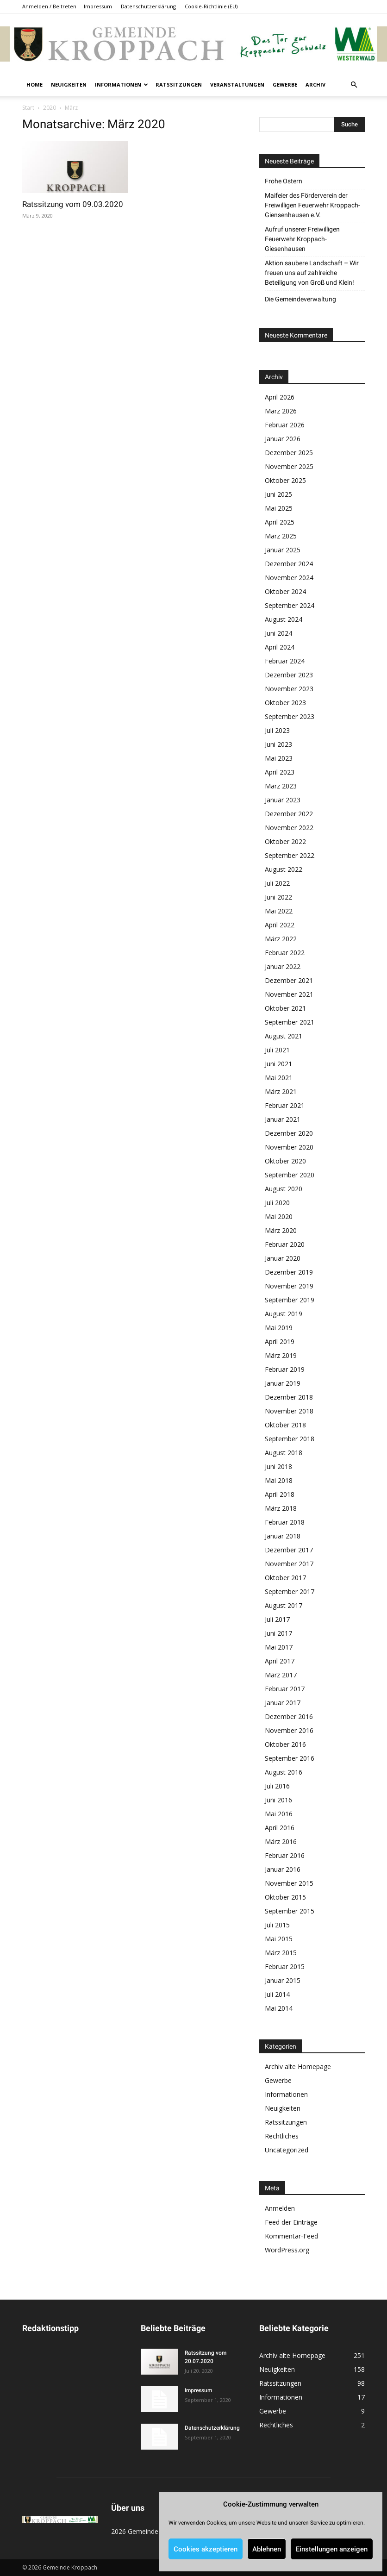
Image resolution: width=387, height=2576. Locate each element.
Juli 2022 (277, 883)
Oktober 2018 (285, 1424)
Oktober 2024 (285, 591)
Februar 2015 (285, 1966)
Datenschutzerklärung (148, 6)
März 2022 (281, 938)
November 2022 (289, 827)
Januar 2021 (282, 1119)
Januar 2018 (282, 1536)
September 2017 (289, 1591)
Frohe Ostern (283, 181)
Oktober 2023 (285, 702)
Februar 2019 (285, 1369)
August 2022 (283, 869)
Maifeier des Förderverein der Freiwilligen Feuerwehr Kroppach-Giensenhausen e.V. (312, 205)
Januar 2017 (282, 1702)
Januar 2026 (282, 438)
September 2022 (289, 855)
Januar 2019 (282, 1383)
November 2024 (289, 577)
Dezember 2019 (289, 1272)
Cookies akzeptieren (205, 2549)
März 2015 (281, 1952)
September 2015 (289, 1911)
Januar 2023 (282, 799)
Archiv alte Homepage (298, 2066)
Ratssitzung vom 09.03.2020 (72, 204)
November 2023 (289, 688)
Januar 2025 (282, 549)
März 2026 (281, 410)
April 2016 (279, 1827)
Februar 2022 (285, 952)
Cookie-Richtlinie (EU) (211, 6)
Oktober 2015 (285, 1897)
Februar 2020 (285, 1244)
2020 (49, 108)
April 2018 (279, 1494)
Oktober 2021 (285, 1008)
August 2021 (283, 1036)
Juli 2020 (277, 1202)
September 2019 (289, 1299)
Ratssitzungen (179, 84)
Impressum (98, 6)
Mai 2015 (279, 1938)
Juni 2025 (278, 494)
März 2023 (281, 786)
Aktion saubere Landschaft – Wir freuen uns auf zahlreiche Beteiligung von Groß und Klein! (312, 272)
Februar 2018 (285, 1522)
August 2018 (283, 1452)
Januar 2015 (282, 1980)
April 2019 (279, 1341)
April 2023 (279, 772)
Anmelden (280, 2208)
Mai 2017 (279, 1647)
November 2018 (289, 1411)
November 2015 (289, 1883)
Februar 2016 (285, 1855)
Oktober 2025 (285, 480)
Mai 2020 (279, 1216)
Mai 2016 (279, 1813)
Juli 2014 (277, 1994)
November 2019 (289, 1286)
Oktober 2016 (285, 1744)
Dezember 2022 (289, 813)
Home (34, 84)
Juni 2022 (278, 897)
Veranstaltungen (237, 84)
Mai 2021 (279, 1077)
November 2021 (289, 994)
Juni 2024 (278, 633)
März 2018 (281, 1508)
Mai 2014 (279, 2008)
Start (28, 108)
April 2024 (279, 647)
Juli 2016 (277, 1786)
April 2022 (279, 924)
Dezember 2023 (289, 674)
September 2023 (289, 716)
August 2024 (283, 619)
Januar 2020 (282, 1258)
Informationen (121, 84)
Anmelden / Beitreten (49, 6)
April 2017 (279, 1661)
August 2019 (283, 1313)
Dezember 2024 (289, 563)
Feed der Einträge (291, 2222)
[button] (354, 85)
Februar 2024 (285, 661)
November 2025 (289, 466)
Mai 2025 (279, 508)
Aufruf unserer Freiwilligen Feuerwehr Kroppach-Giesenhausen (302, 238)
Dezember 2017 (289, 1549)
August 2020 (283, 1188)
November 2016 (289, 1730)
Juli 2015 (277, 1924)
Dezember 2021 (289, 980)
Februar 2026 (285, 424)
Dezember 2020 (289, 1133)
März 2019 (281, 1355)
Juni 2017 (278, 1633)
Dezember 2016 (289, 1716)
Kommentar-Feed (291, 2236)
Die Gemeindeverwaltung (300, 299)
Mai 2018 (279, 1480)
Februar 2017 (285, 1688)
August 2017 (283, 1605)
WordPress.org (287, 2249)
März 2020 (281, 1230)
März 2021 (281, 1091)
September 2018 (289, 1438)
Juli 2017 (277, 1619)
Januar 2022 (282, 966)
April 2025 (279, 522)
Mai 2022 (279, 911)
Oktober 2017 (285, 1577)
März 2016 (281, 1841)
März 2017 (281, 1674)
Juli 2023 (277, 730)
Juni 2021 (278, 1063)
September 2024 (289, 605)
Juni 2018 (278, 1466)
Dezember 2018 (289, 1397)
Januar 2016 (282, 1869)
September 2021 (289, 1022)
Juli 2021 (277, 1049)
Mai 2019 (279, 1327)
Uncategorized (286, 2149)
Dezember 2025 (289, 452)
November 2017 (289, 1563)
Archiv (315, 84)
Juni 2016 (278, 1799)
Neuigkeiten (69, 84)
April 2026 (279, 397)
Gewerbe (285, 84)
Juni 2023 (278, 744)
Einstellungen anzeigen (332, 2549)
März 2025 (281, 535)
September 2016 (289, 1758)
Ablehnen (266, 2549)
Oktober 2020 (285, 1161)
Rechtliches (282, 2136)
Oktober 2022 (285, 841)
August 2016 (283, 1772)
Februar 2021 (285, 1105)
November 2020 (289, 1147)
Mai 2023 (279, 758)
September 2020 (289, 1174)
